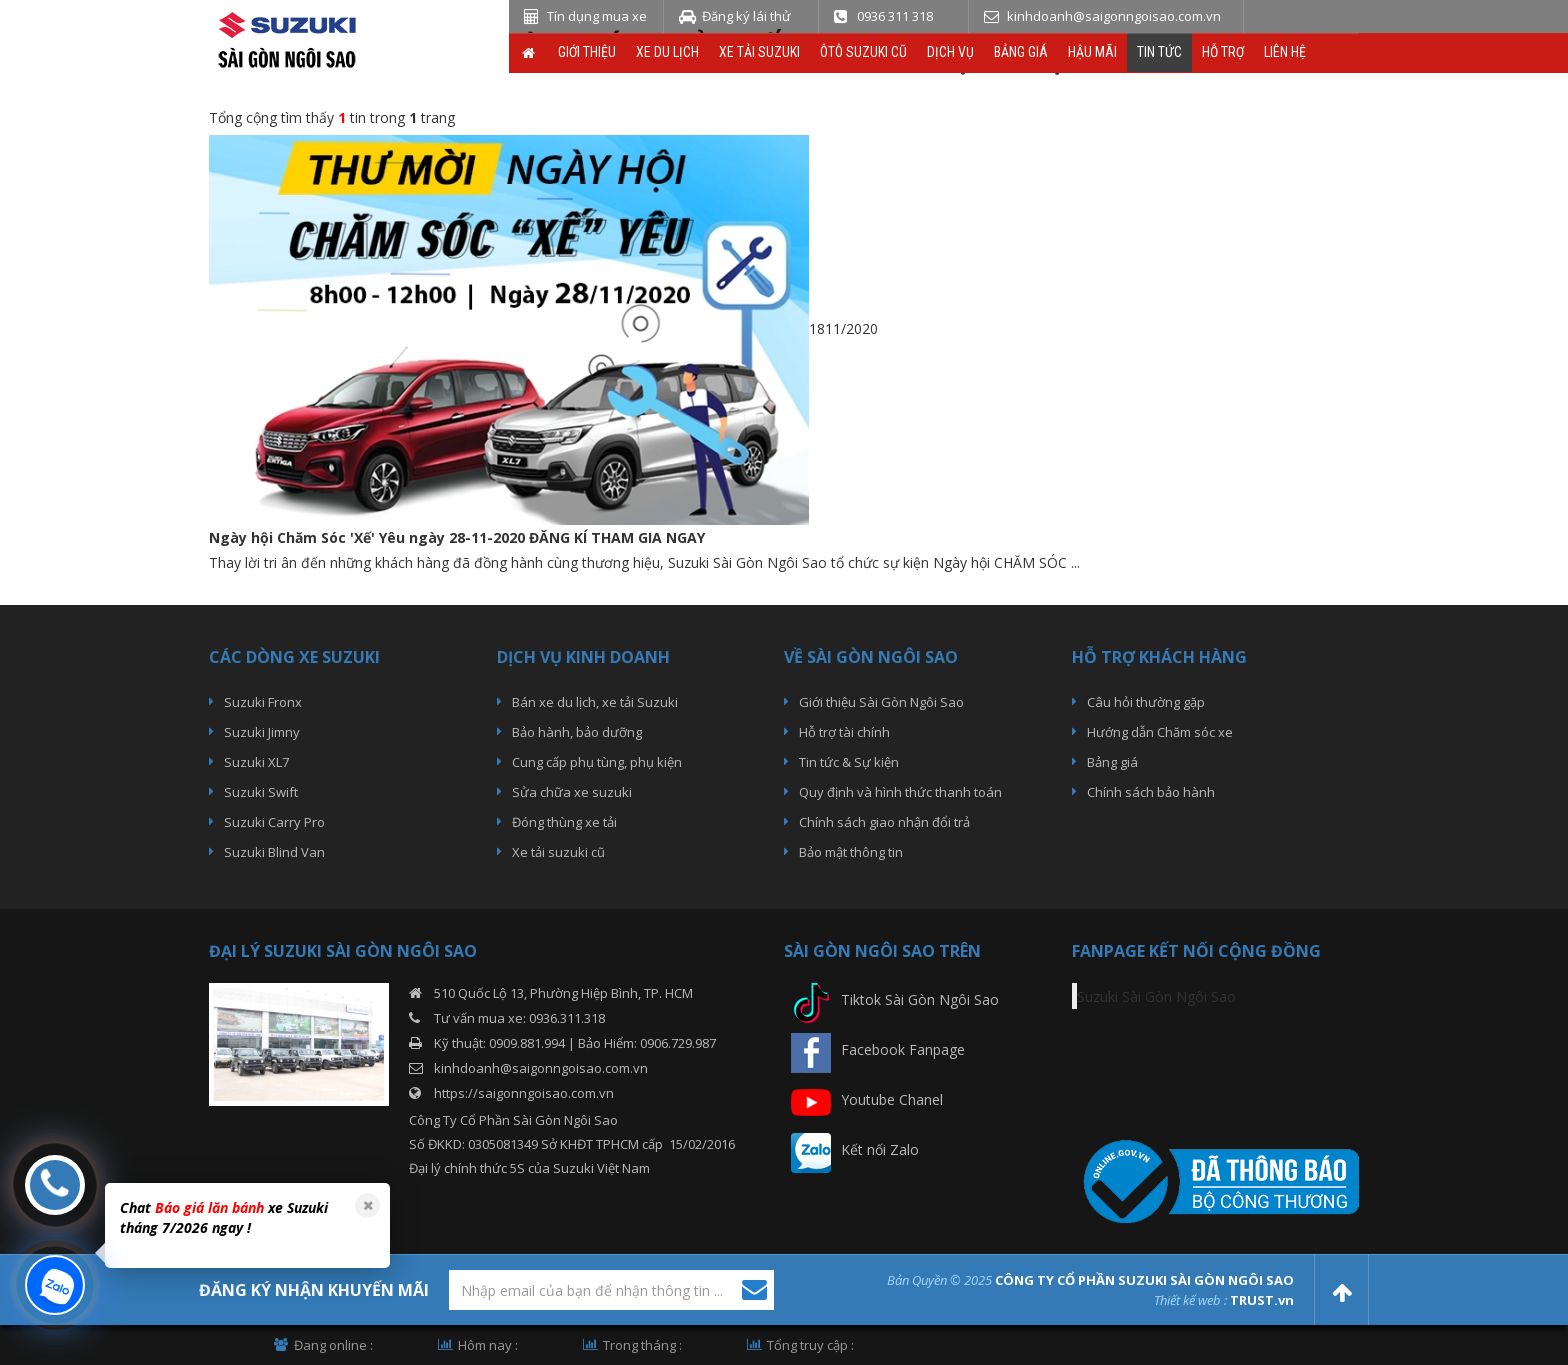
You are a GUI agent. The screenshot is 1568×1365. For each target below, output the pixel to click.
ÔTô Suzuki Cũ (863, 52)
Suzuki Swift (261, 792)
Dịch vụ (950, 52)
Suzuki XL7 (256, 762)
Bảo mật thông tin (851, 852)
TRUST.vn (1262, 1300)
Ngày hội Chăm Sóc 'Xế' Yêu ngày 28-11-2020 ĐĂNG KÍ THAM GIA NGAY (457, 537)
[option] (245, 1220)
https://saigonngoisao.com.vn (524, 1093)
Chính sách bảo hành (1151, 792)
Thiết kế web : (1190, 1300)
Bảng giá (1021, 52)
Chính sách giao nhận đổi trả (884, 822)
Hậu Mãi (1092, 52)
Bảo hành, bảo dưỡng (577, 732)
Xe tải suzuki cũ (558, 852)
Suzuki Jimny (262, 732)
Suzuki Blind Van (274, 852)
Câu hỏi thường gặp (1146, 702)
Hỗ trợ (1223, 52)
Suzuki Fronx (263, 702)
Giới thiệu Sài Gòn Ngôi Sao (881, 702)
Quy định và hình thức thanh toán (900, 792)
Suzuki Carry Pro (274, 822)
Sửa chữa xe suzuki (572, 792)
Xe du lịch (667, 52)
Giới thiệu (587, 52)
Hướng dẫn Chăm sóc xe (1160, 732)
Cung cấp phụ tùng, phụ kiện (597, 762)
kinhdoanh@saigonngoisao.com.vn (541, 1068)
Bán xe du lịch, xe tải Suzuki (595, 702)
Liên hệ (1285, 52)
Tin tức (1159, 52)
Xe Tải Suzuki (759, 52)
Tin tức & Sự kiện (849, 762)
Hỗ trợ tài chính (844, 732)
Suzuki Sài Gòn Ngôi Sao (1156, 996)
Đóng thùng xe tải (564, 822)
